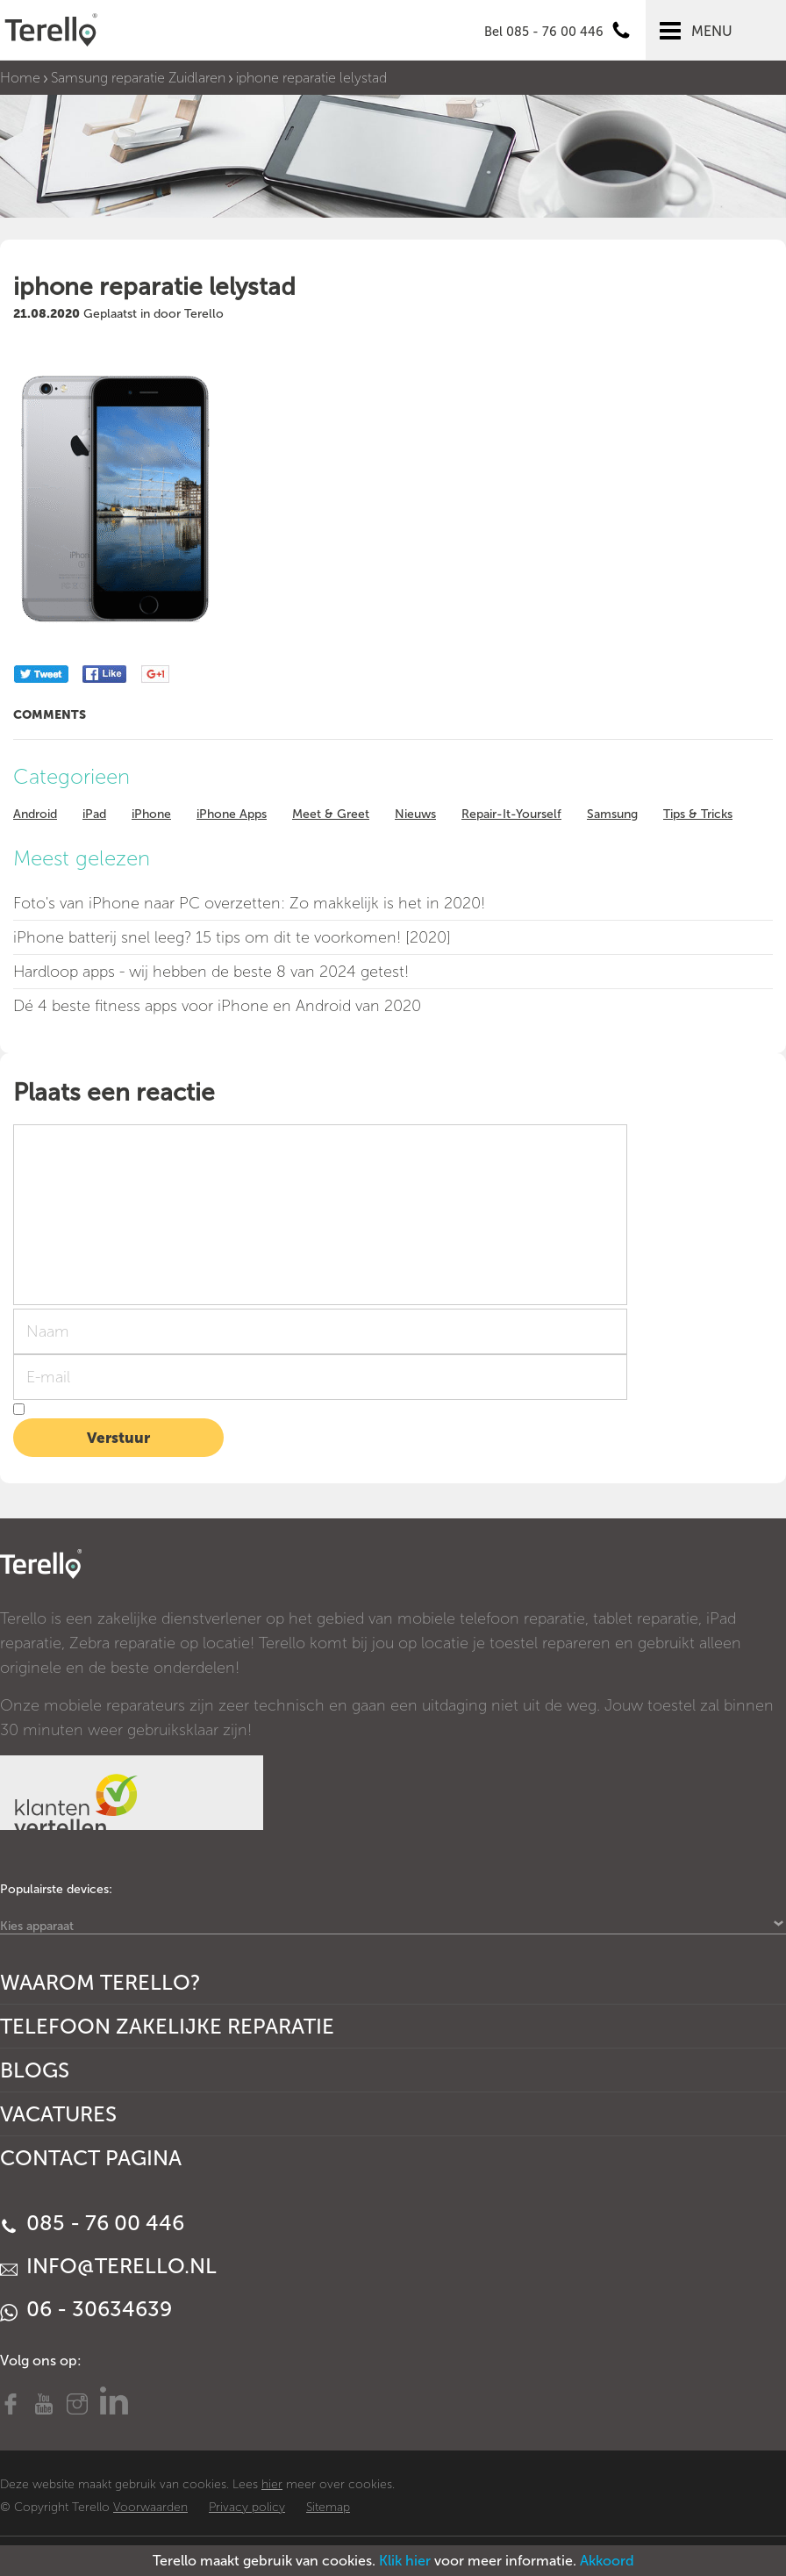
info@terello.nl (108, 2265)
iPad (94, 814)
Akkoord (607, 2560)
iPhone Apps (231, 814)
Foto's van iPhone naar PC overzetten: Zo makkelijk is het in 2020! (249, 903)
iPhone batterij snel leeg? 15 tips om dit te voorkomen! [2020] (232, 937)
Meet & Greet (330, 814)
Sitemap (328, 2507)
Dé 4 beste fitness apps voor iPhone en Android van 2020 (217, 1005)
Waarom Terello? (100, 1982)
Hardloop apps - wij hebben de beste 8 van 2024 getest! (211, 971)
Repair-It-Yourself (511, 814)
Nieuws (415, 814)
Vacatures (58, 2114)
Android (35, 814)
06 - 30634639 (86, 2308)
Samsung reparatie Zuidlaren (138, 77)
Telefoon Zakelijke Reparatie (167, 2026)
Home (20, 77)
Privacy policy (247, 2507)
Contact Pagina (91, 2158)
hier (271, 2484)
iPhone (151, 814)
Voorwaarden (150, 2507)
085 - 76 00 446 (92, 2222)
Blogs (34, 2070)
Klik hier (405, 2560)
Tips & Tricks (697, 814)
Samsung (612, 814)
